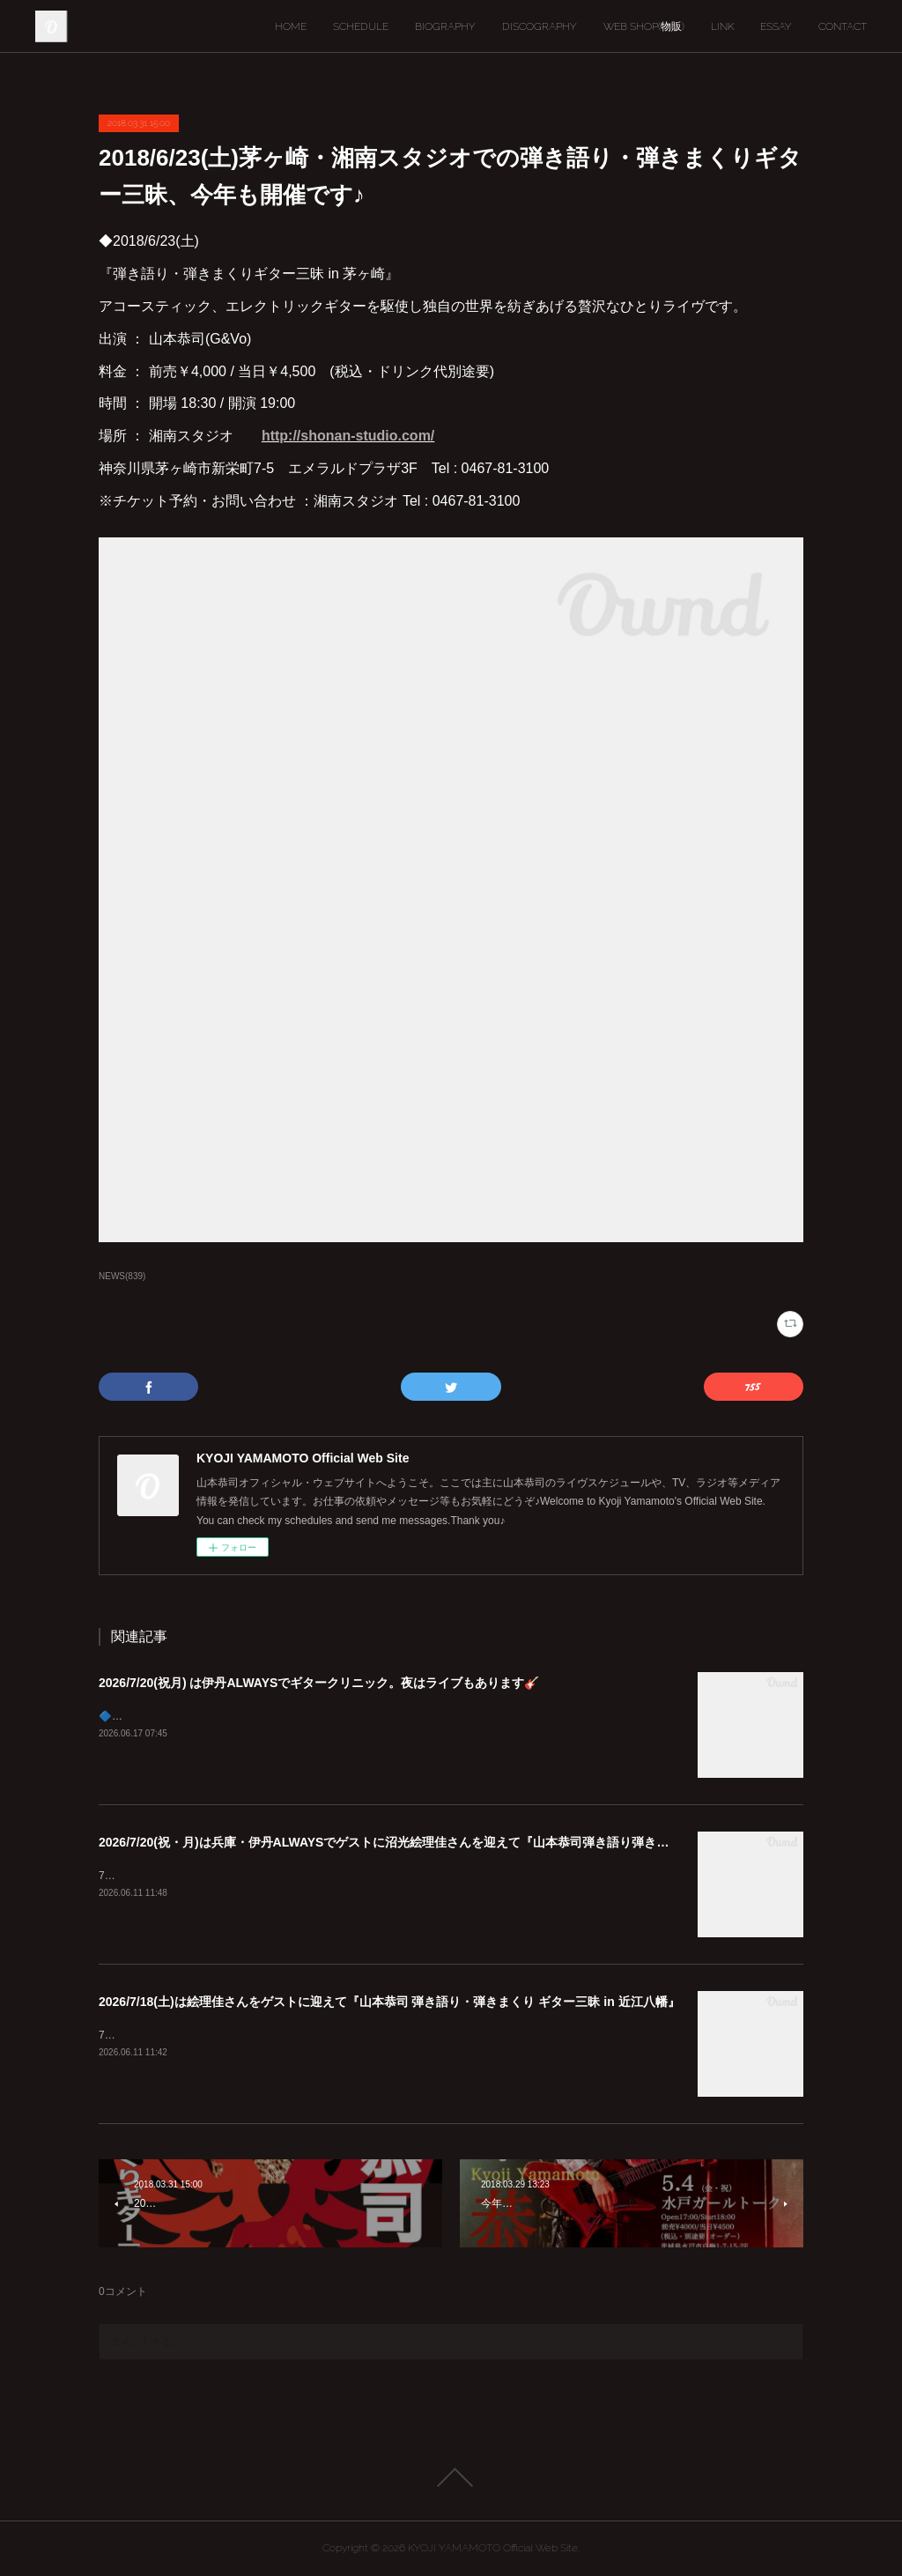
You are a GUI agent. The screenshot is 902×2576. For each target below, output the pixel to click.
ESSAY (776, 26)
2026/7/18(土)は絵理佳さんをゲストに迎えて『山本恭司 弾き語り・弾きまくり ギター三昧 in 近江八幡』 (389, 2002)
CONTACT (842, 26)
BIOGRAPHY (445, 26)
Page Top (451, 2477)
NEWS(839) (122, 1276)
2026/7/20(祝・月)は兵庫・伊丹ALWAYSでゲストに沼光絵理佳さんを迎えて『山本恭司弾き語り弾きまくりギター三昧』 (433, 1842)
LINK (722, 26)
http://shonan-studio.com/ (348, 435)
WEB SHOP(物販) (643, 26)
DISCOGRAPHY (539, 26)
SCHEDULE (360, 26)
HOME (291, 26)
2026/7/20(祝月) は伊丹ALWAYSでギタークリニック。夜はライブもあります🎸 (319, 1683)
